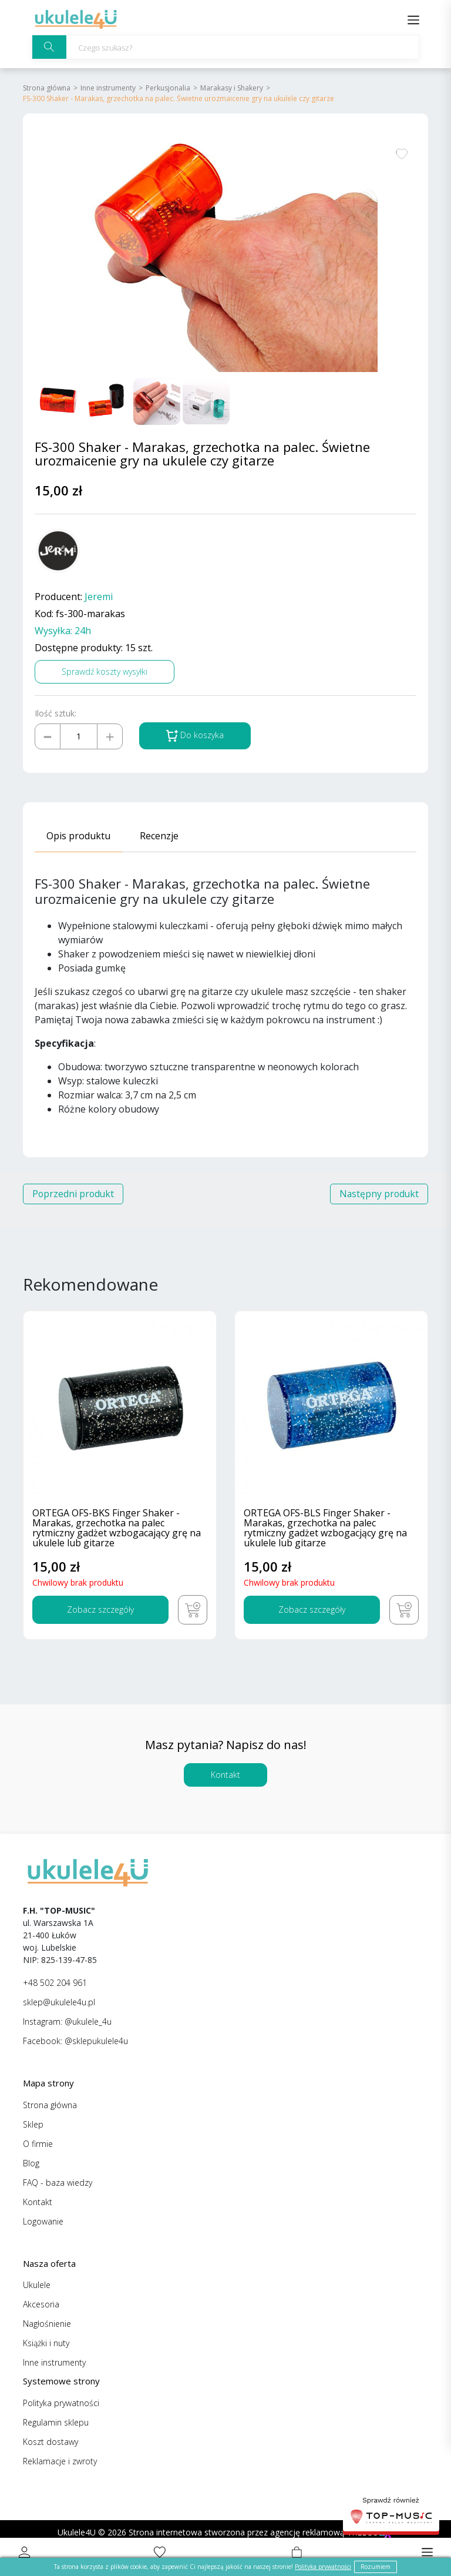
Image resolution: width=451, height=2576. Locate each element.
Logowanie (43, 2221)
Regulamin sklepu (56, 2422)
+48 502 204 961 (55, 1982)
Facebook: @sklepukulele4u (75, 2040)
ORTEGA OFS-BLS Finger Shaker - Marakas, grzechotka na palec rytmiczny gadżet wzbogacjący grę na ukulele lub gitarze (325, 1528)
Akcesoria (41, 2304)
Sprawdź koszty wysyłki (104, 671)
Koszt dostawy (50, 2441)
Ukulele (37, 2284)
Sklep (33, 2124)
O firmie (38, 2143)
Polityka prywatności (61, 2402)
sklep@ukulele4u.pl (59, 2002)
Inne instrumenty (108, 88)
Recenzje (159, 835)
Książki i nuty (46, 2343)
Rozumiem (376, 2566)
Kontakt (225, 1774)
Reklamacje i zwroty (60, 2461)
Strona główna (46, 88)
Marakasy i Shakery (231, 88)
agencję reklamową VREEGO (324, 2532)
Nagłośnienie (47, 2323)
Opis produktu (78, 835)
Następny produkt (378, 1194)
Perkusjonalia (168, 88)
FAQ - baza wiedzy (57, 2182)
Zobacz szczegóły (100, 1609)
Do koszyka (195, 735)
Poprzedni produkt (74, 1194)
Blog (31, 2163)
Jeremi (99, 597)
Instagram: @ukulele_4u (67, 2021)
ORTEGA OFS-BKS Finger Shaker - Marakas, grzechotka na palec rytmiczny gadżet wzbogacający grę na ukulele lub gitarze (116, 1528)
